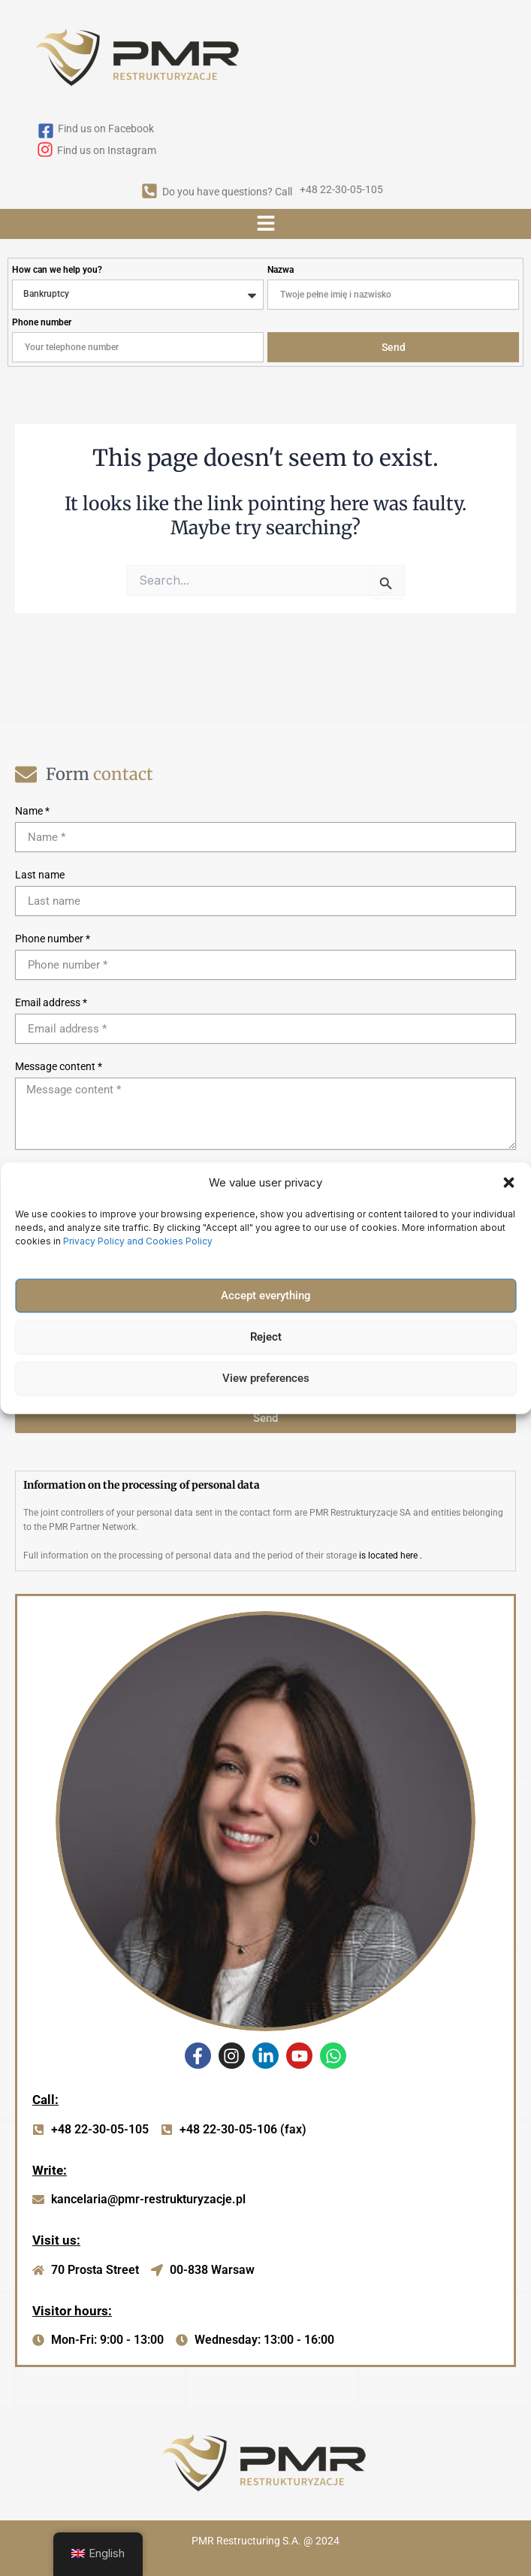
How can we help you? (57, 270)
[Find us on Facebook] (46, 131)
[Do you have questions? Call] (149, 192)
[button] (508, 1182)
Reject (266, 1337)
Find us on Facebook (106, 128)
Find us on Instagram (106, 150)
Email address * (51, 1002)
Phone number (41, 322)
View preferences (265, 1378)
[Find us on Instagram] (45, 150)
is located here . (390, 1555)
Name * (32, 811)
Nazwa (280, 270)
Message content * (58, 1066)
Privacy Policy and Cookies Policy (139, 1240)
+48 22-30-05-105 (341, 189)
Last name (40, 875)
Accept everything (266, 1295)
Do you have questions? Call (227, 192)
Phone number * (52, 939)
